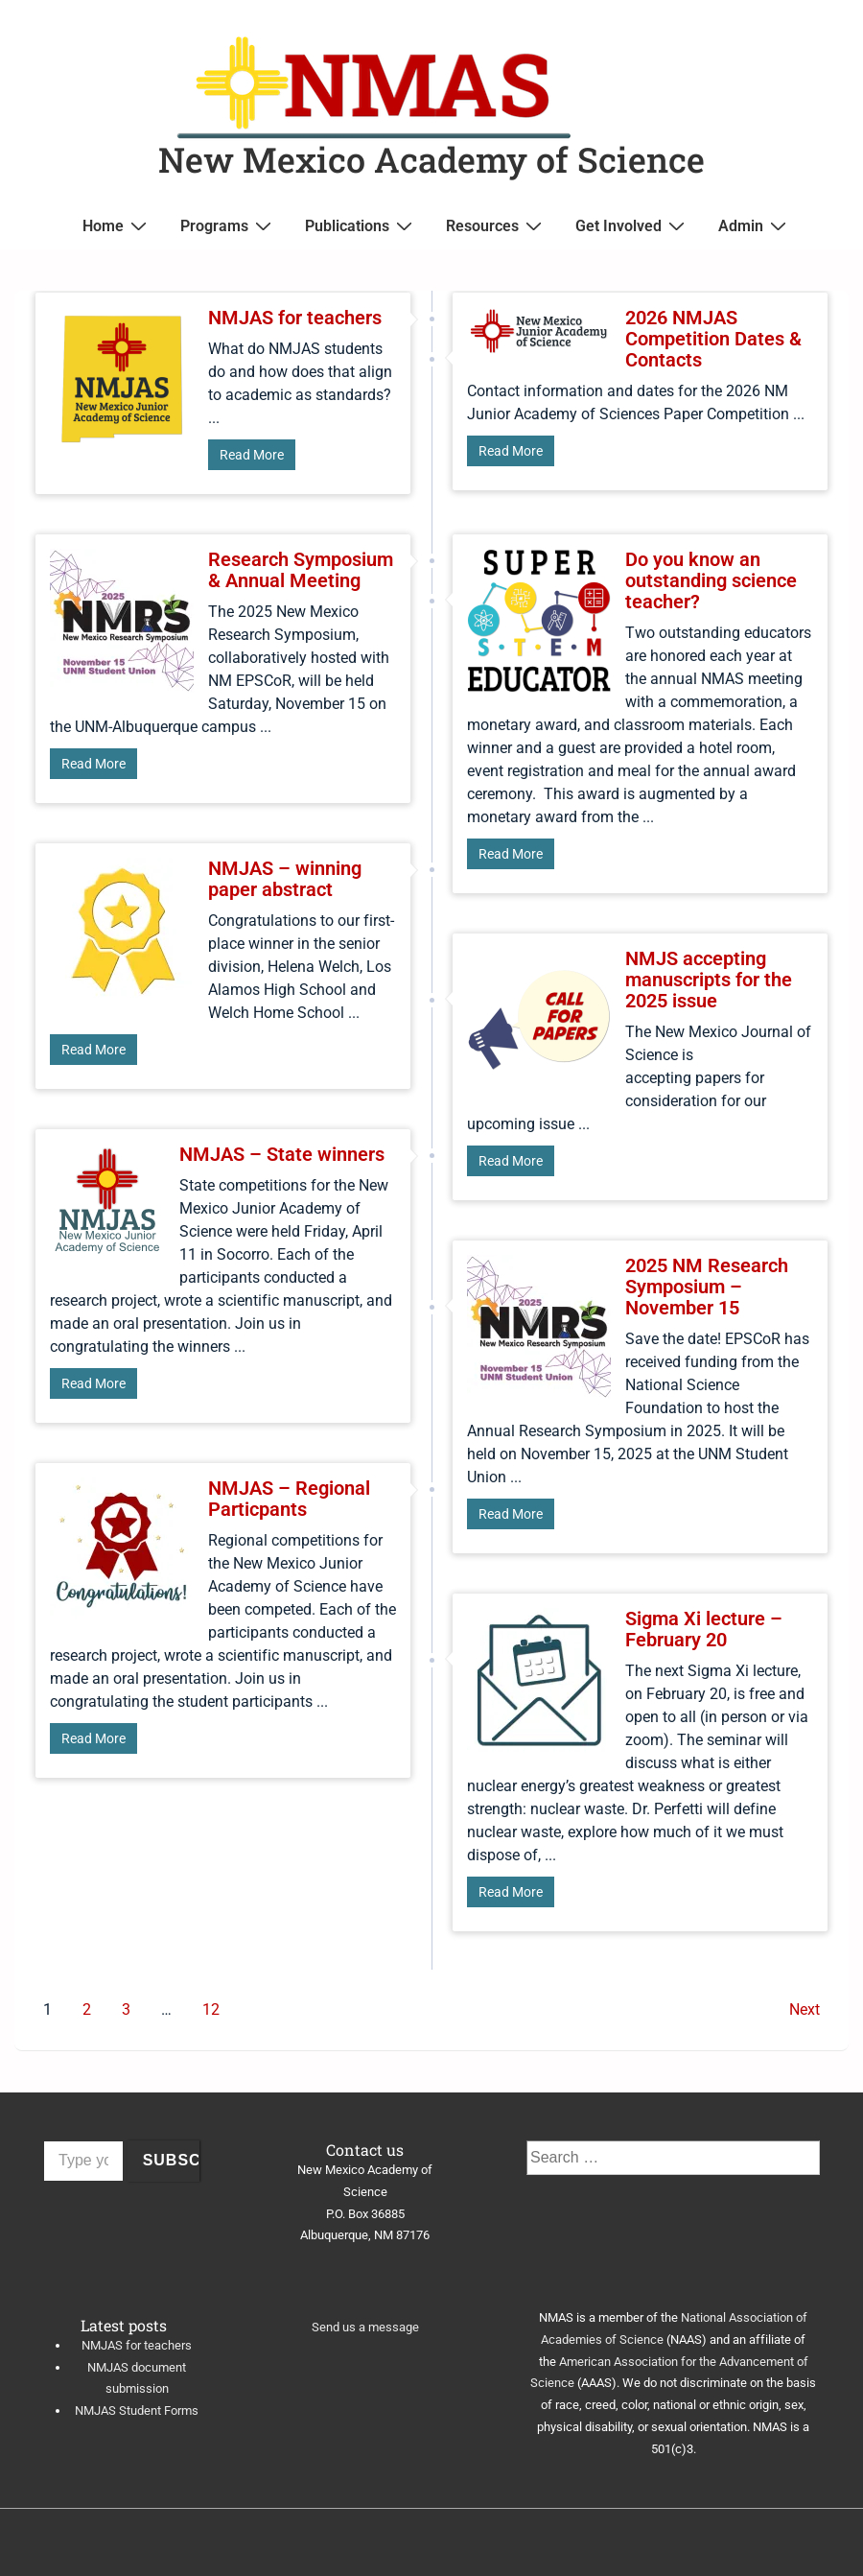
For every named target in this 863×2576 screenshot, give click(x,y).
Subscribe (171, 2160)
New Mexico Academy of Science (431, 159)
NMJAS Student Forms (136, 2410)
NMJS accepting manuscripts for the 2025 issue (708, 979)
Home (117, 225)
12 (211, 2009)
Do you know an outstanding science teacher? (711, 580)
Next (804, 2009)
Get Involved (632, 225)
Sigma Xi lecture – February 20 (703, 1629)
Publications (361, 225)
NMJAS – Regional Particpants (289, 1499)
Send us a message (365, 2327)
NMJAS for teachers (295, 317)
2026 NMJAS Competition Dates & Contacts (713, 338)
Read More (252, 454)
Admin (754, 225)
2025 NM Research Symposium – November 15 (706, 1286)
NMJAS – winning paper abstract (285, 879)
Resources (496, 225)
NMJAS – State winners (282, 1154)
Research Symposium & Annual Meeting (300, 570)
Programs (228, 225)
